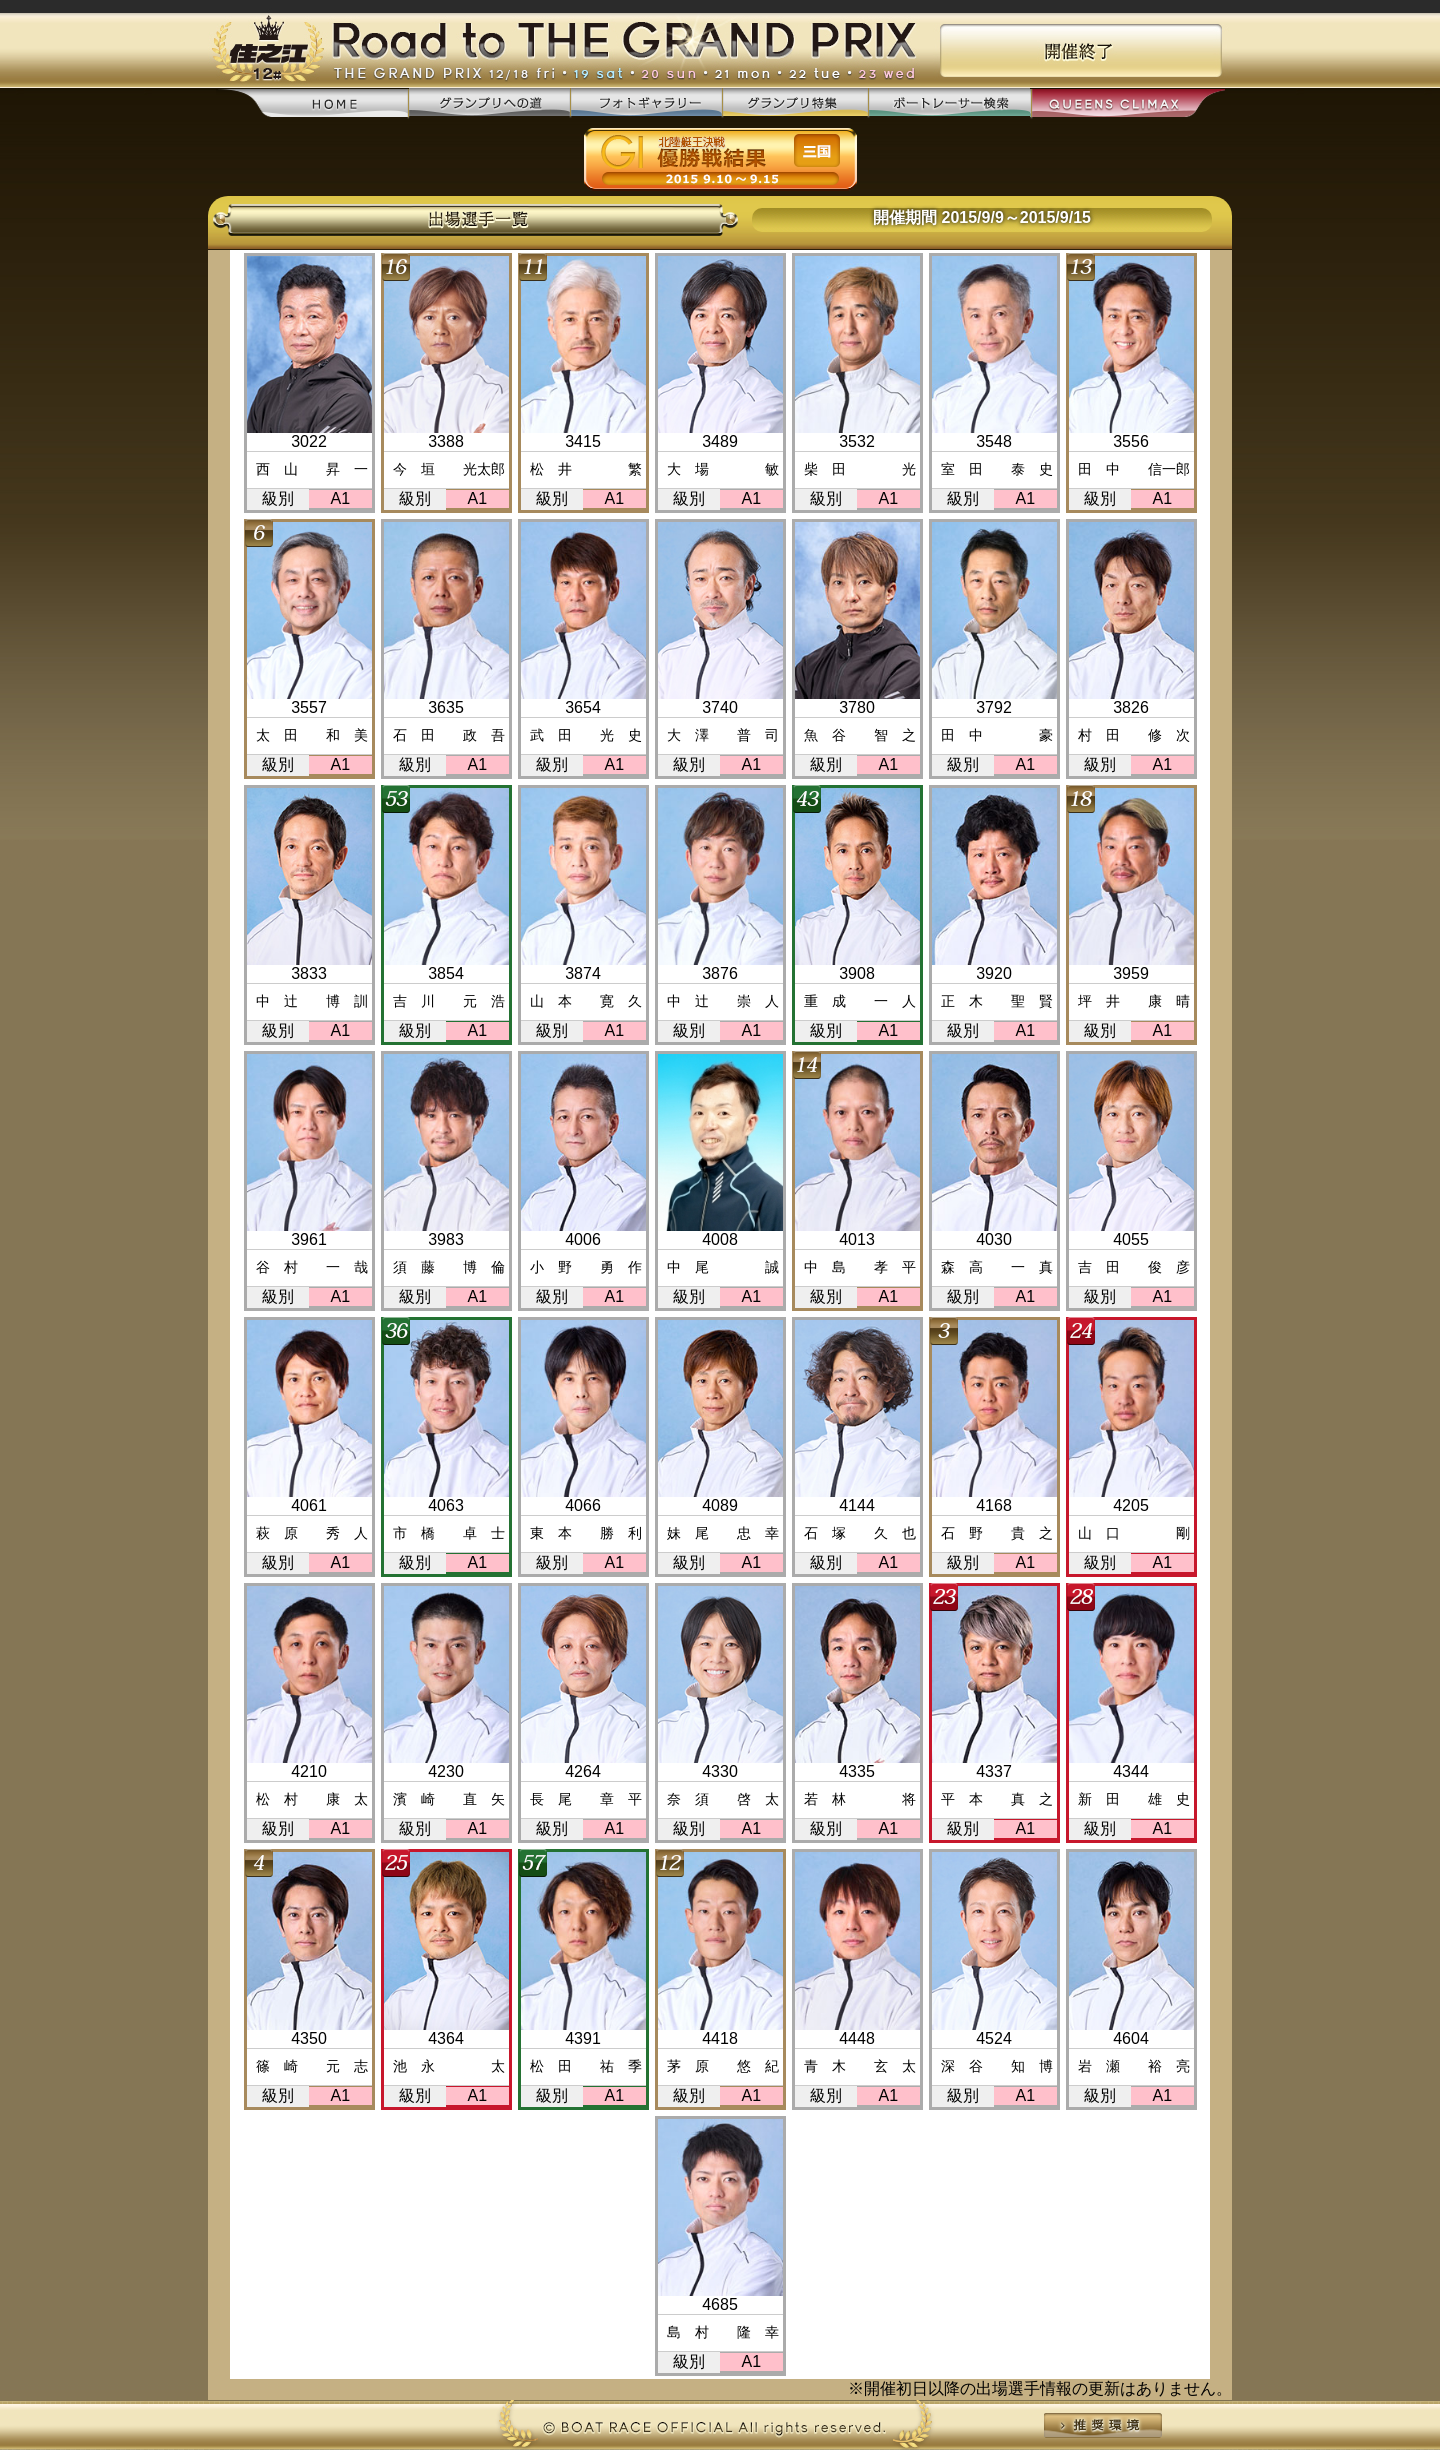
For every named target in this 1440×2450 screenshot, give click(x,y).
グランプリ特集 (795, 103)
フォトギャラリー (646, 103)
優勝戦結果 (720, 159)
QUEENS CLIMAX (1127, 104)
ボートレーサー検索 (949, 103)
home (312, 104)
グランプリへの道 (489, 103)
